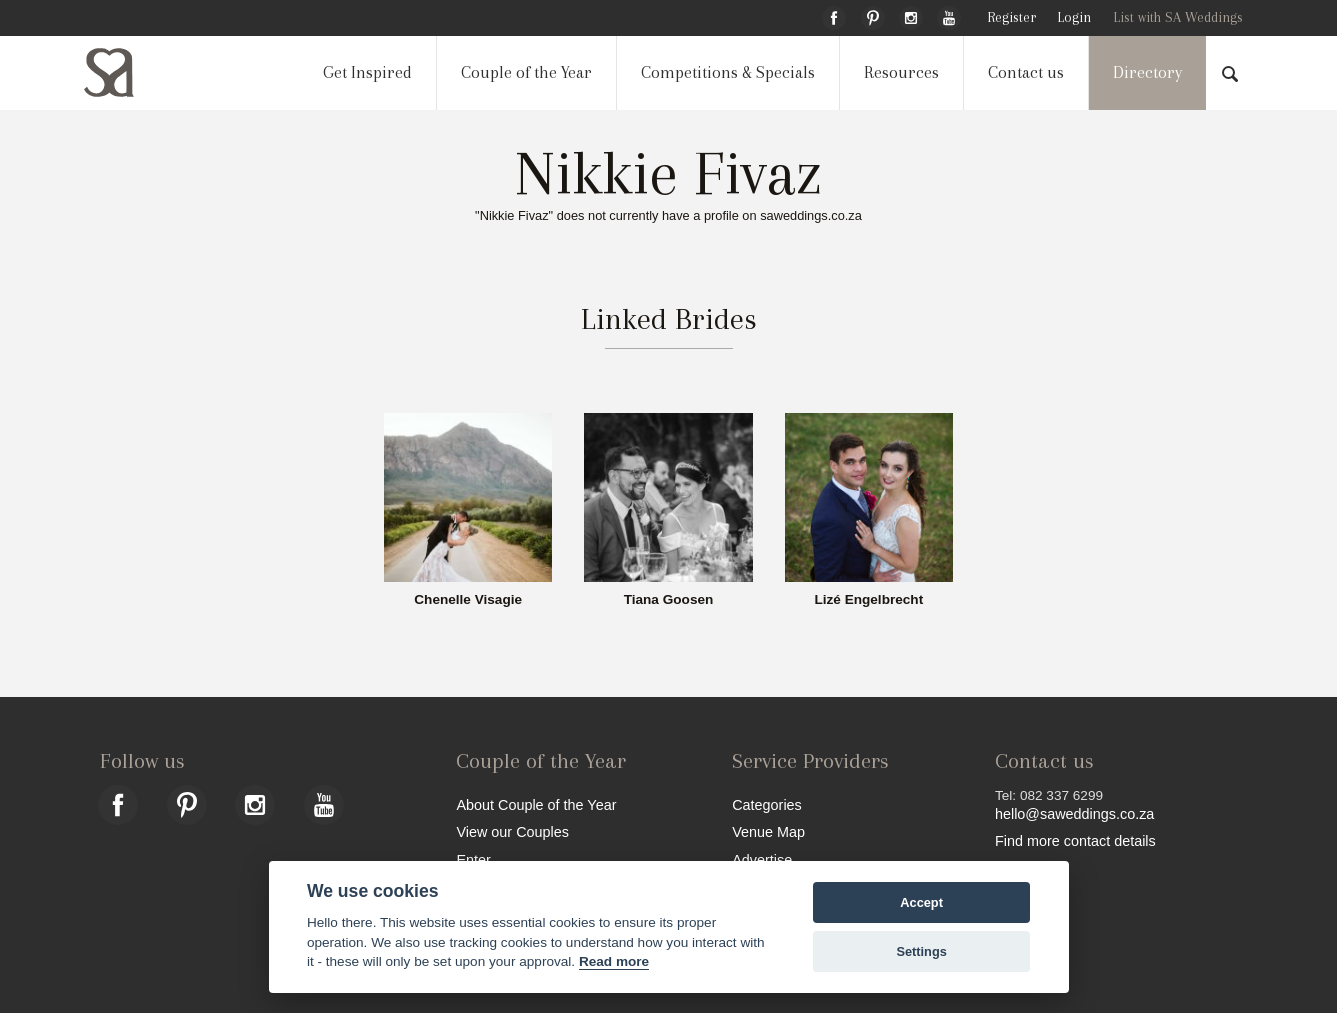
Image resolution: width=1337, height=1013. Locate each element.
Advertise (762, 859)
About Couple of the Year (536, 804)
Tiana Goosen (669, 600)
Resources (901, 72)
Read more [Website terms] (614, 961)
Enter (473, 859)
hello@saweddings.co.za (1074, 814)
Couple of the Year (526, 72)
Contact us (1026, 72)
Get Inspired (367, 72)
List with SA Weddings (1178, 17)
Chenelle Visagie (468, 600)
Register (1011, 17)
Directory (1147, 72)
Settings (921, 951)
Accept (921, 902)
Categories (767, 804)
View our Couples (512, 831)
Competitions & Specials (728, 72)
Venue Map (768, 831)
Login (1074, 17)
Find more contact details (1075, 840)
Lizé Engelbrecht (868, 600)
